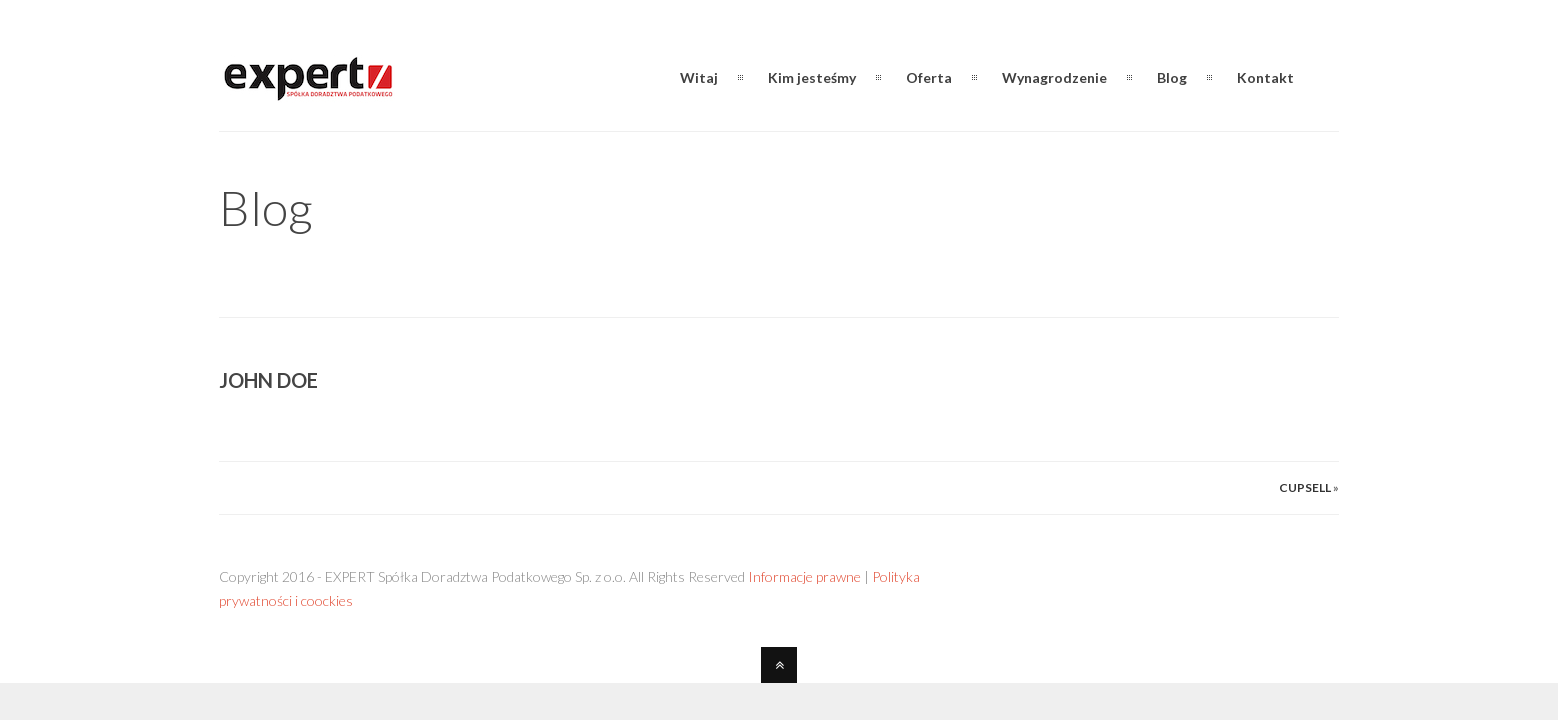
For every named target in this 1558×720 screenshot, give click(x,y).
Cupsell (1305, 487)
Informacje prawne (804, 576)
